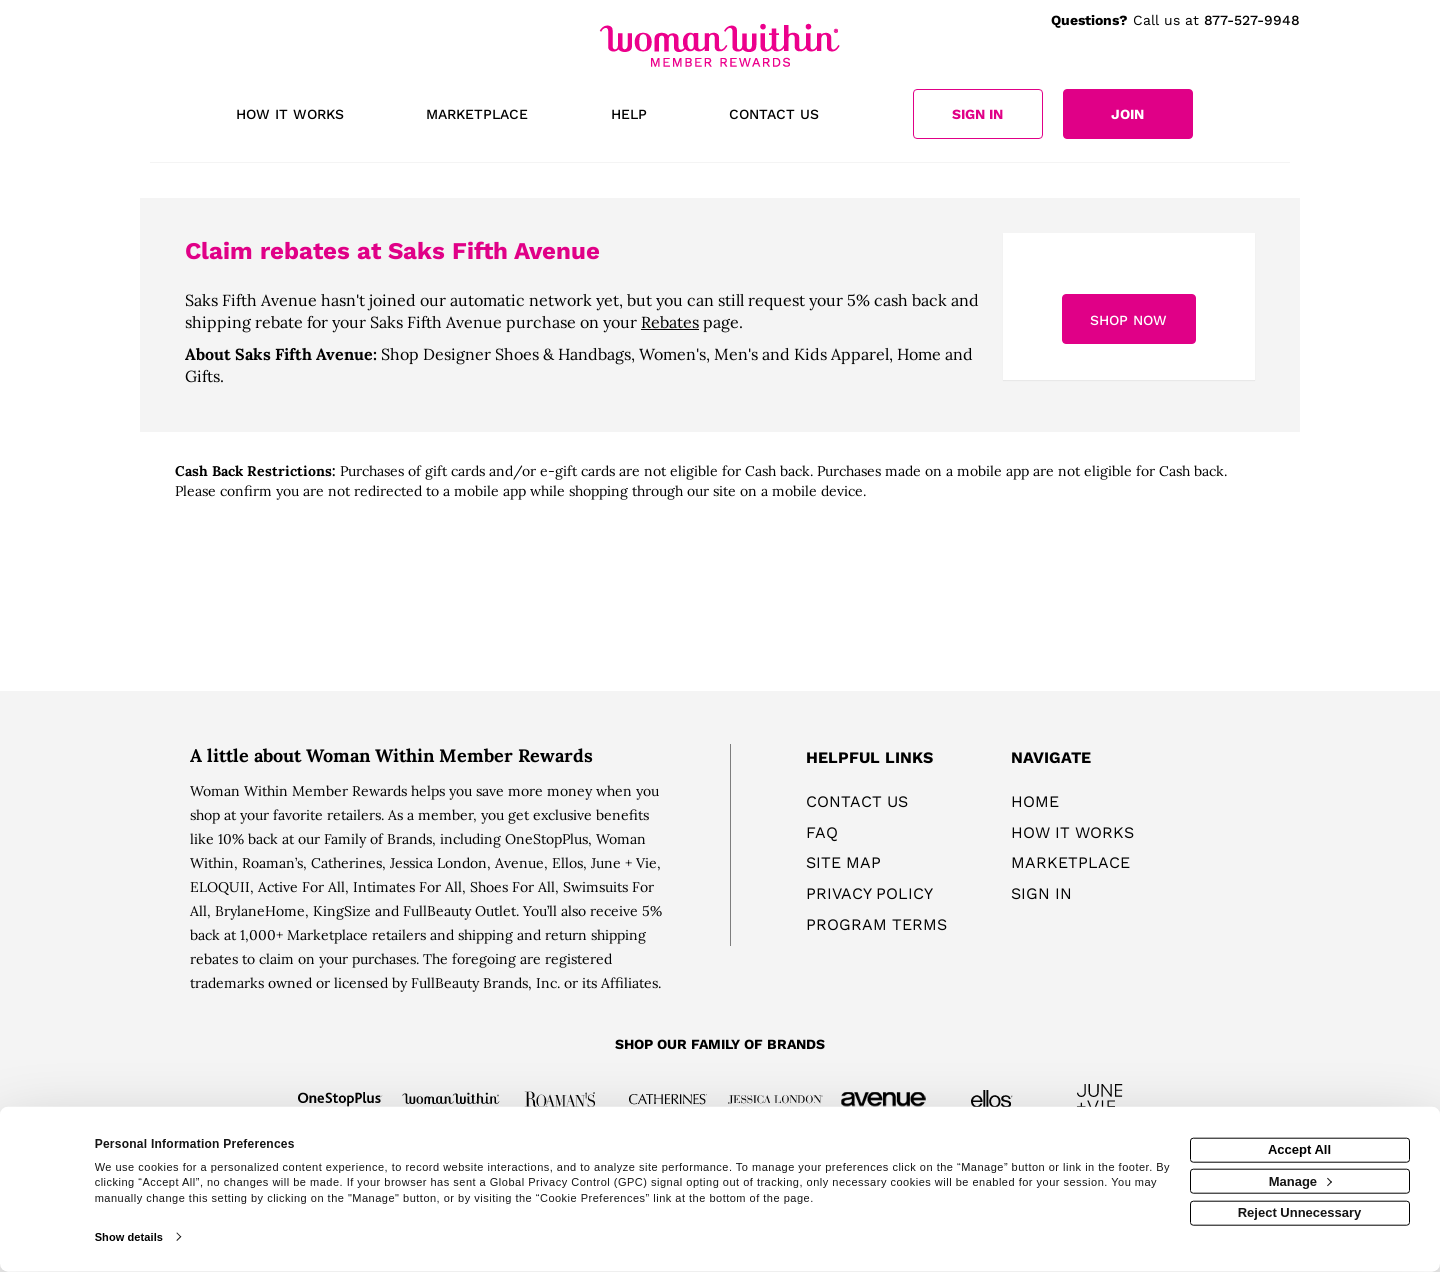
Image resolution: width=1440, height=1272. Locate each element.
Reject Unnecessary (1300, 1212)
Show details (129, 1237)
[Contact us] (774, 116)
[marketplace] (477, 116)
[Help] (629, 116)
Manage (1300, 1180)
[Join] (1128, 114)
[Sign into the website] (978, 114)
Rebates (670, 322)
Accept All (1299, 1149)
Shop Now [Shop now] (1128, 320)
